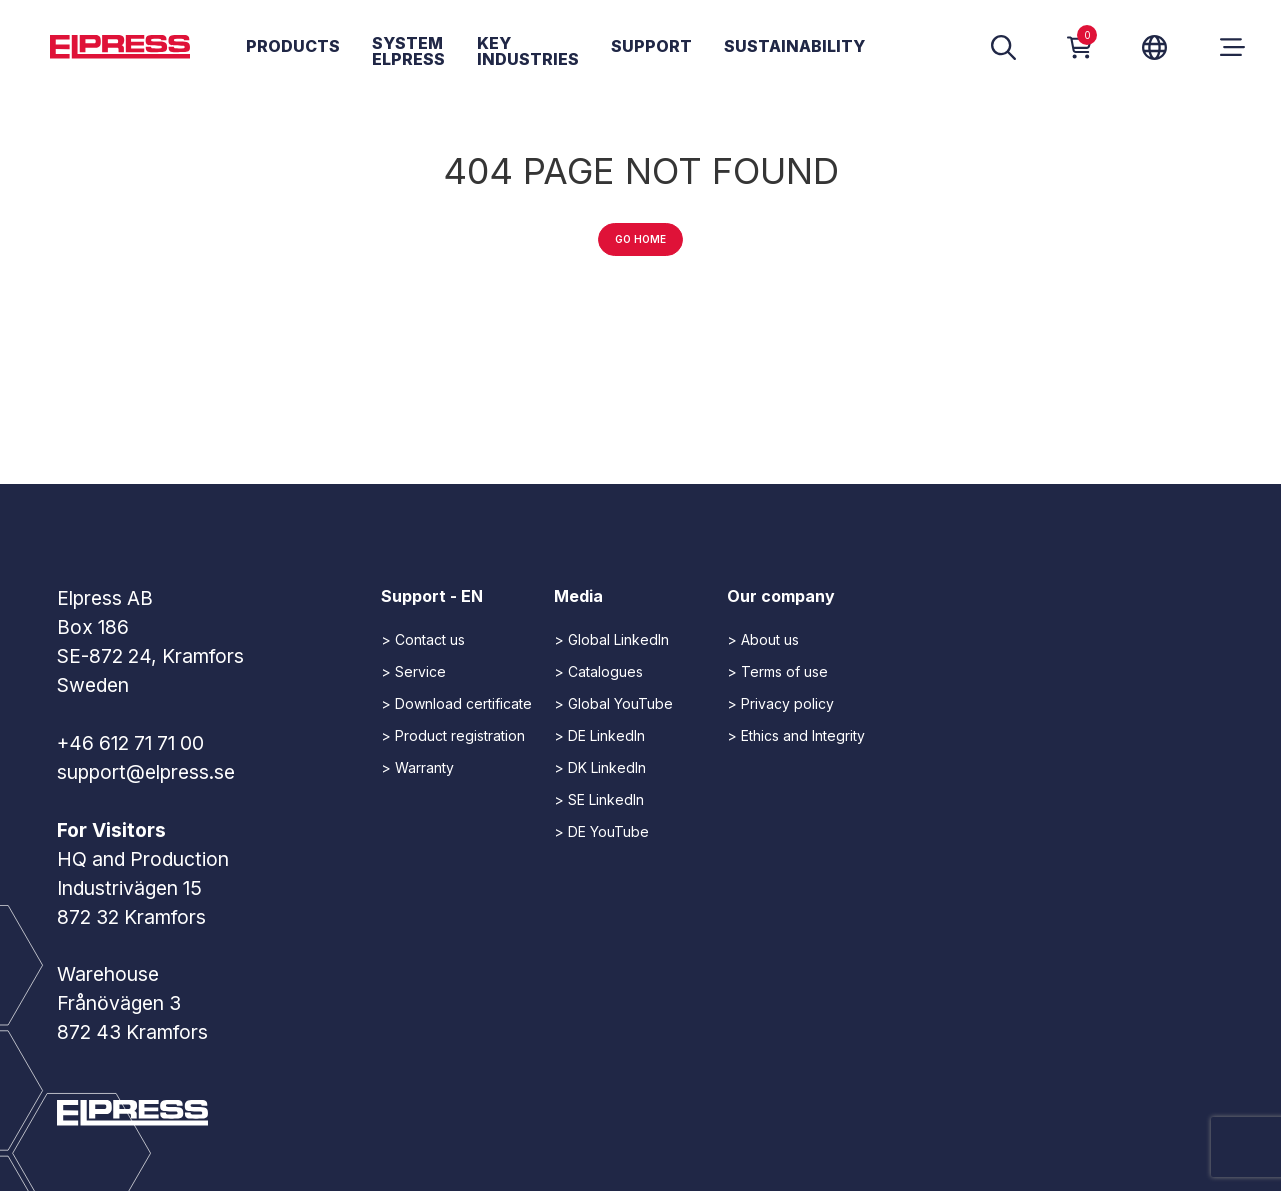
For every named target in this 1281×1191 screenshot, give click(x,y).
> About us (763, 639)
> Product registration (453, 735)
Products (293, 47)
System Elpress (408, 52)
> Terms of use (777, 671)
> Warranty (417, 767)
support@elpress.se (146, 772)
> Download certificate (456, 703)
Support (651, 47)
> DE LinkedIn (599, 735)
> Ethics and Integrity (796, 735)
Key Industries (528, 52)
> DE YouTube (601, 831)
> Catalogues (598, 671)
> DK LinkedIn (600, 767)
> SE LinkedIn (599, 799)
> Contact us (423, 639)
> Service (413, 671)
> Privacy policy (780, 703)
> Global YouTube (613, 703)
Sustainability (794, 47)
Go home (640, 239)
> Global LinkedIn (611, 639)
